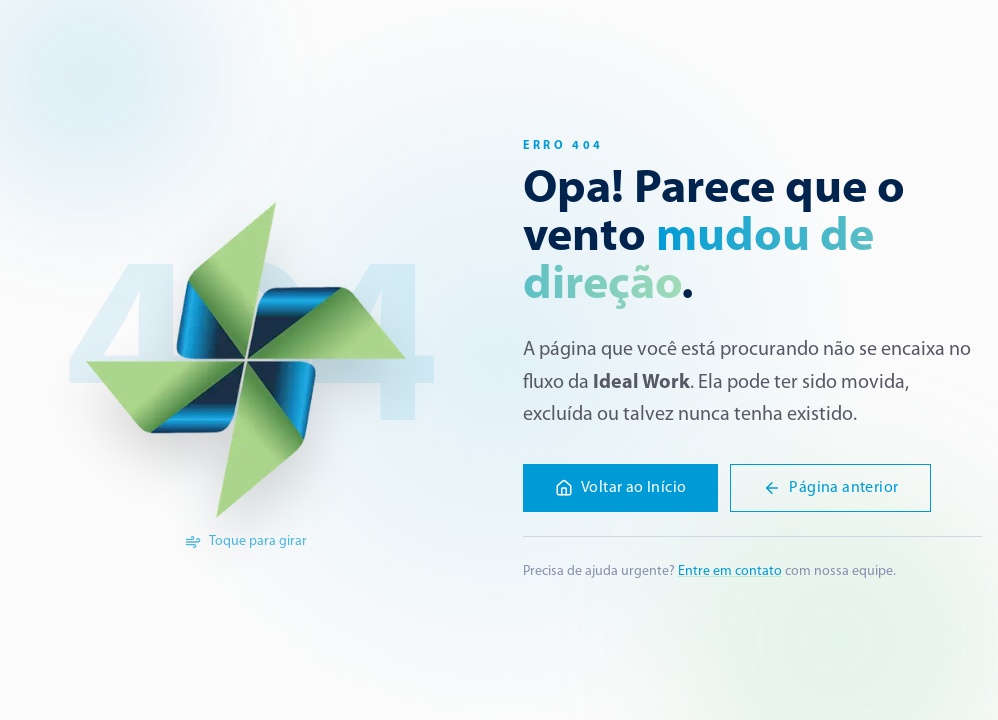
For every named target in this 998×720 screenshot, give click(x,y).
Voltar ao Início (620, 488)
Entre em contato (730, 571)
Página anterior (830, 488)
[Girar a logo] (246, 360)
